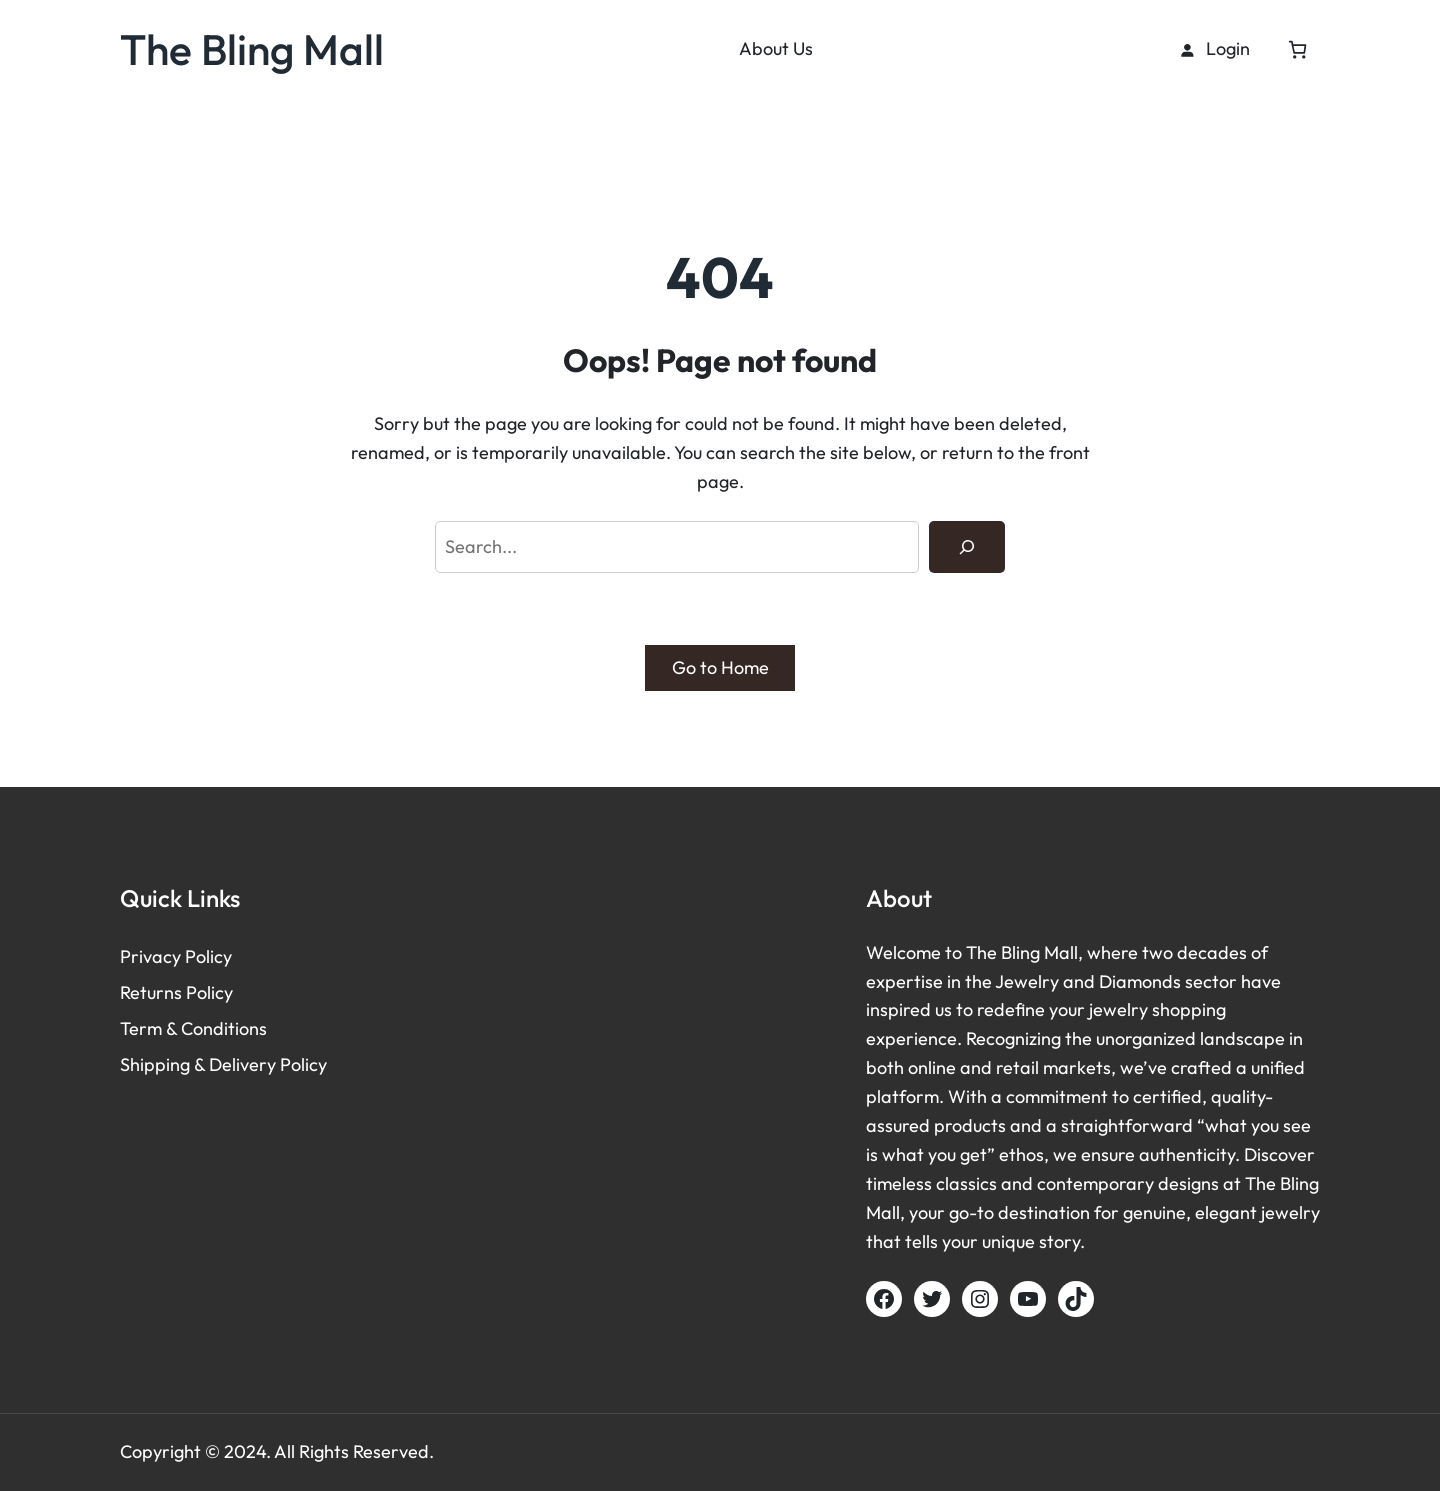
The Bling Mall (252, 49)
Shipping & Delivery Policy (223, 1064)
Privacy (152, 956)
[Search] (967, 547)
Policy (208, 956)
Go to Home (720, 667)
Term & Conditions (193, 1028)
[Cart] (1297, 49)
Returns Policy (176, 992)
